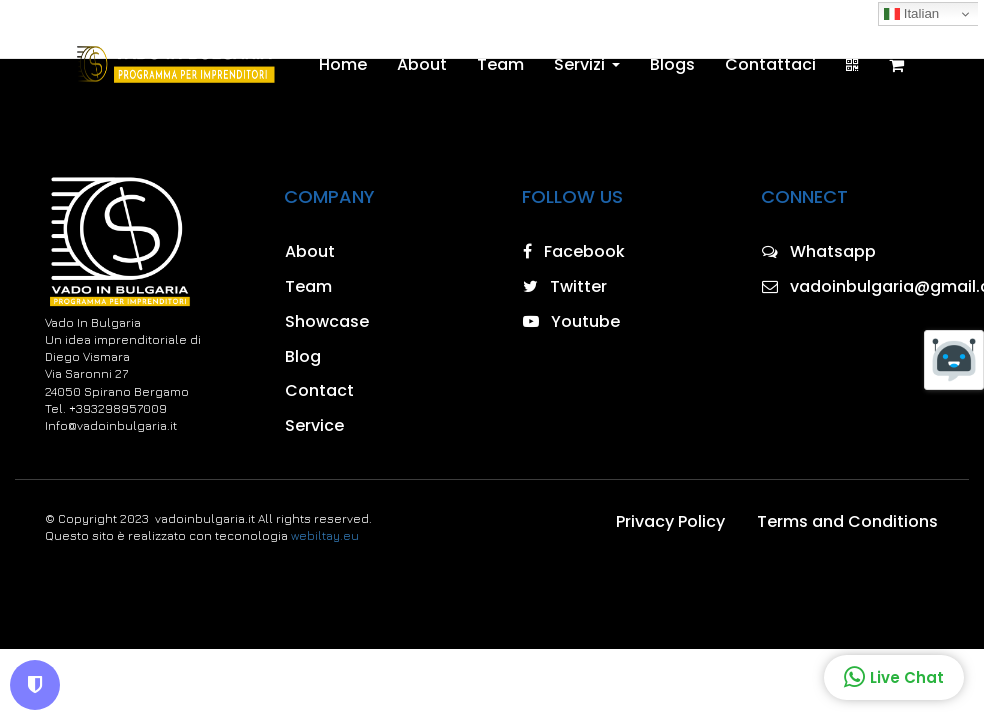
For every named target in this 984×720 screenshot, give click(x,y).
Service (314, 425)
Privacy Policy (670, 521)
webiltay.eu (325, 535)
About (422, 65)
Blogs (672, 65)
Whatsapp (819, 251)
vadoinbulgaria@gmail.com (851, 286)
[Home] (174, 65)
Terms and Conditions (847, 521)
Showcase (327, 321)
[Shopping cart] (896, 65)
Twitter (565, 286)
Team (500, 65)
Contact (319, 390)
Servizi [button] (587, 65)
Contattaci (770, 65)
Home (343, 65)
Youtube (571, 321)
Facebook (574, 251)
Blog (303, 356)
